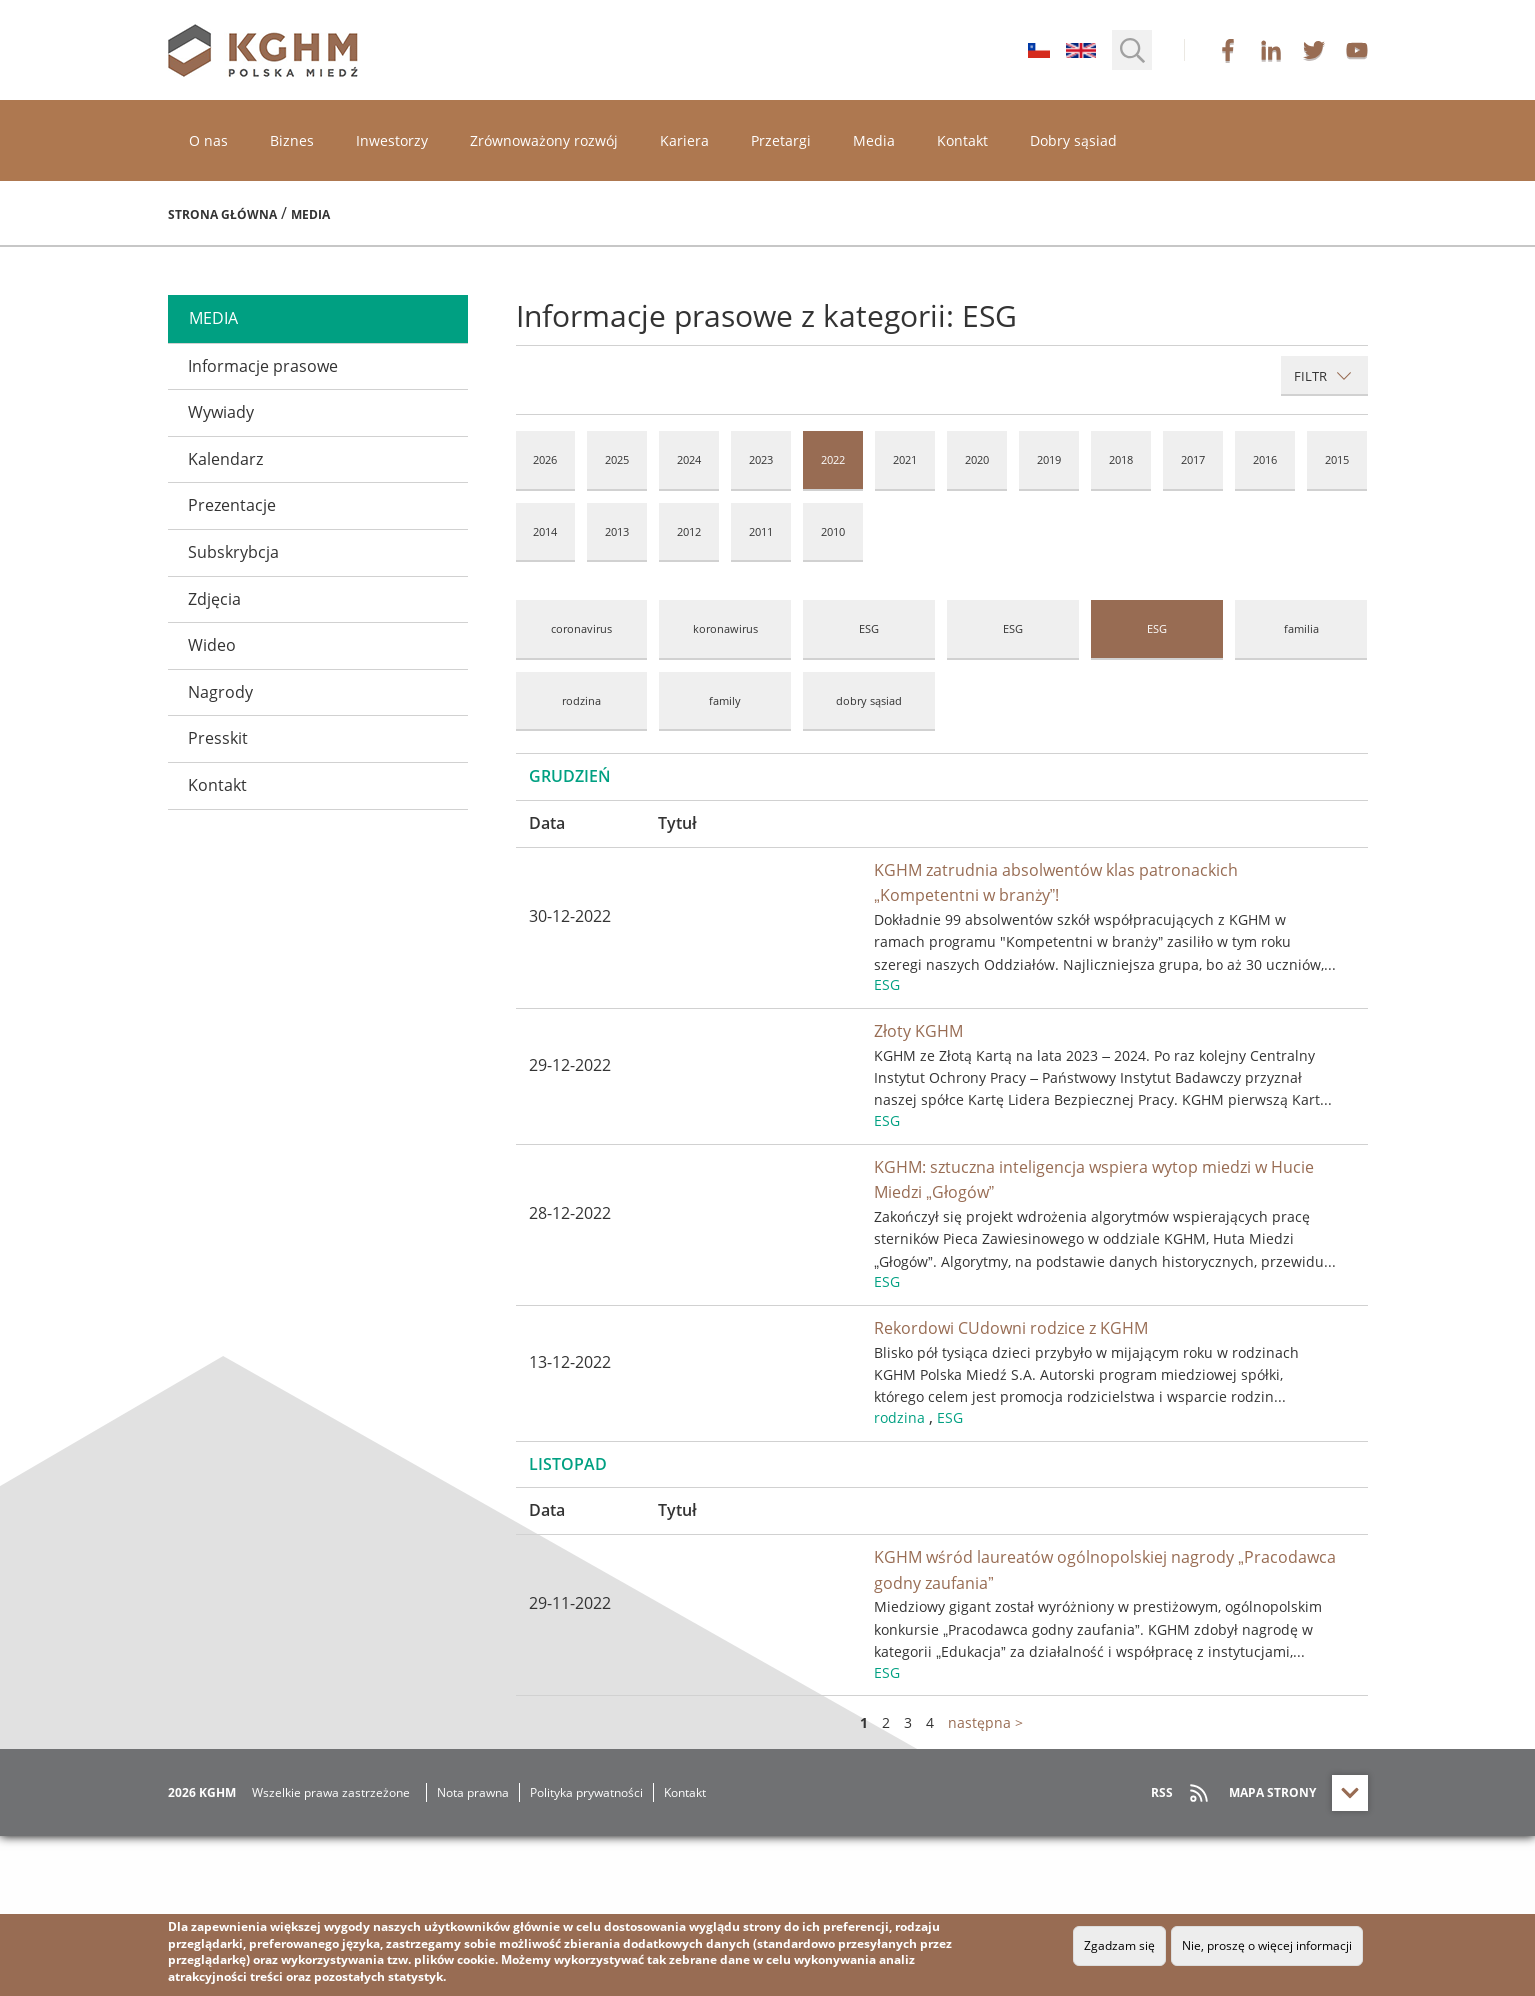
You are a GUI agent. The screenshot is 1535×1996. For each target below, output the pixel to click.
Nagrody (220, 692)
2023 (761, 459)
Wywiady (221, 412)
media (213, 318)
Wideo (212, 645)
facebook (1228, 50)
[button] (1132, 50)
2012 (689, 531)
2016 (1265, 459)
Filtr (1323, 376)
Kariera (684, 140)
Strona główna (222, 214)
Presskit (218, 738)
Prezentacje (232, 505)
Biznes (292, 140)
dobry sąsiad (869, 700)
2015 (1337, 459)
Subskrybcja (233, 552)
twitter (1314, 50)
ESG (869, 628)
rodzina (581, 700)
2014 (545, 531)
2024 (689, 459)
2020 (977, 459)
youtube (1357, 50)
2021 (905, 459)
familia (1301, 628)
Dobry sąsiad (1073, 140)
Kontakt (962, 140)
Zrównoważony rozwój (544, 140)
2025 (617, 459)
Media (874, 140)
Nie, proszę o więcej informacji (1267, 1945)
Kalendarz (225, 459)
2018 (1121, 459)
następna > (985, 1882)
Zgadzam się (1119, 1945)
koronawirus (725, 628)
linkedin (1271, 50)
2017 (1193, 459)
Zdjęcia (214, 599)
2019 (1049, 459)
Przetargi (781, 140)
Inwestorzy (392, 140)
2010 (833, 531)
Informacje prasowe (263, 366)
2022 (833, 459)
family (725, 700)
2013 (617, 531)
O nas (208, 140)
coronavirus (581, 628)
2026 (545, 459)
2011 (761, 531)
